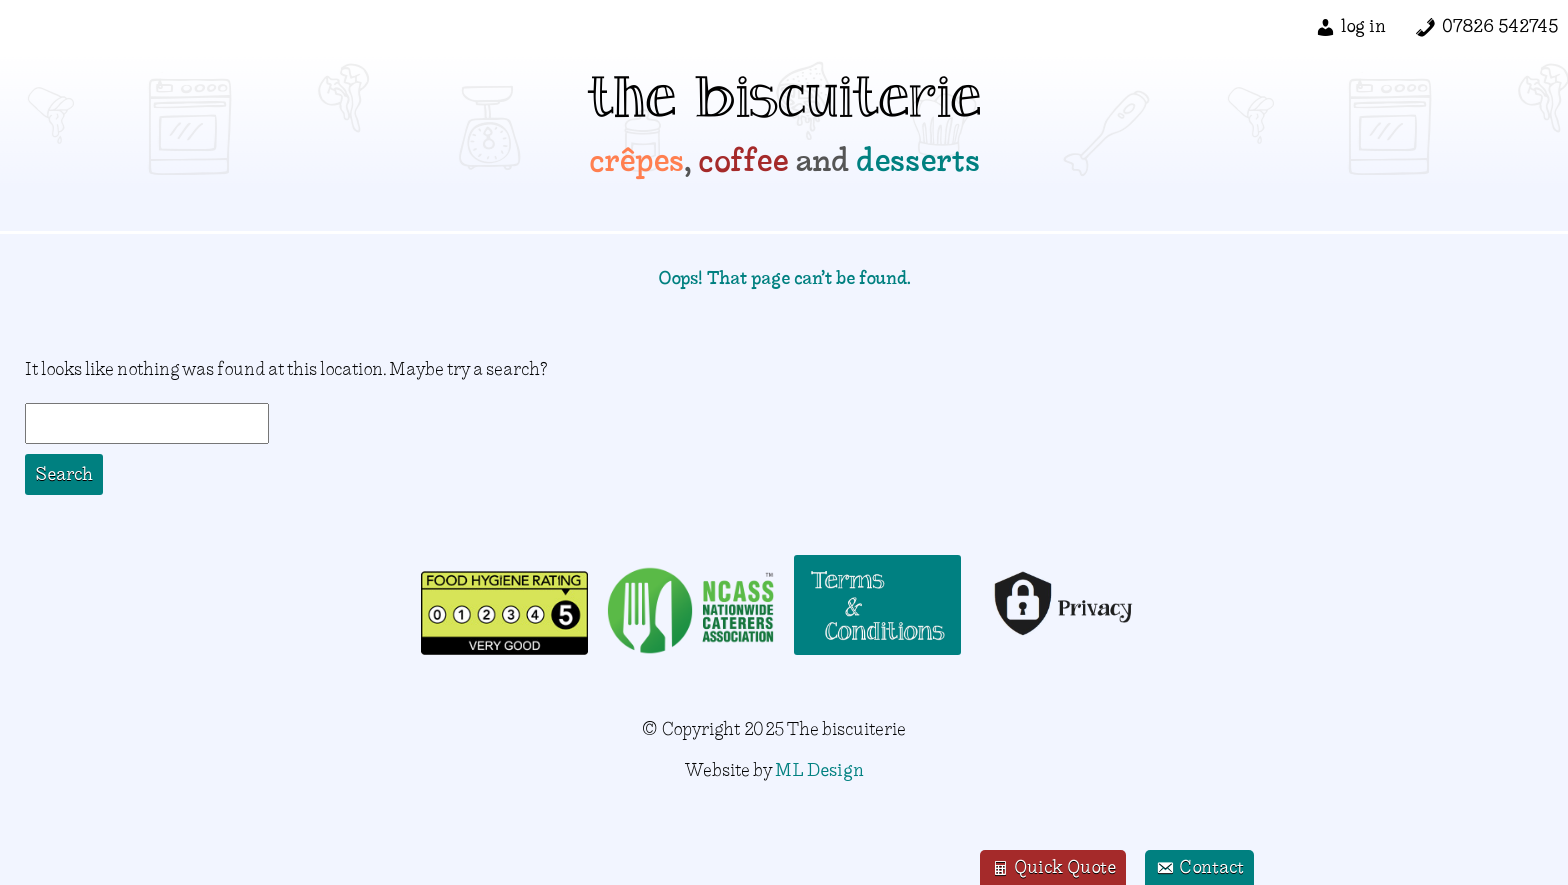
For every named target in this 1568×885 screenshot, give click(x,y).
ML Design (819, 769)
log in (1363, 25)
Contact (1199, 869)
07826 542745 (1500, 25)
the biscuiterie (784, 105)
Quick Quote (1053, 869)
